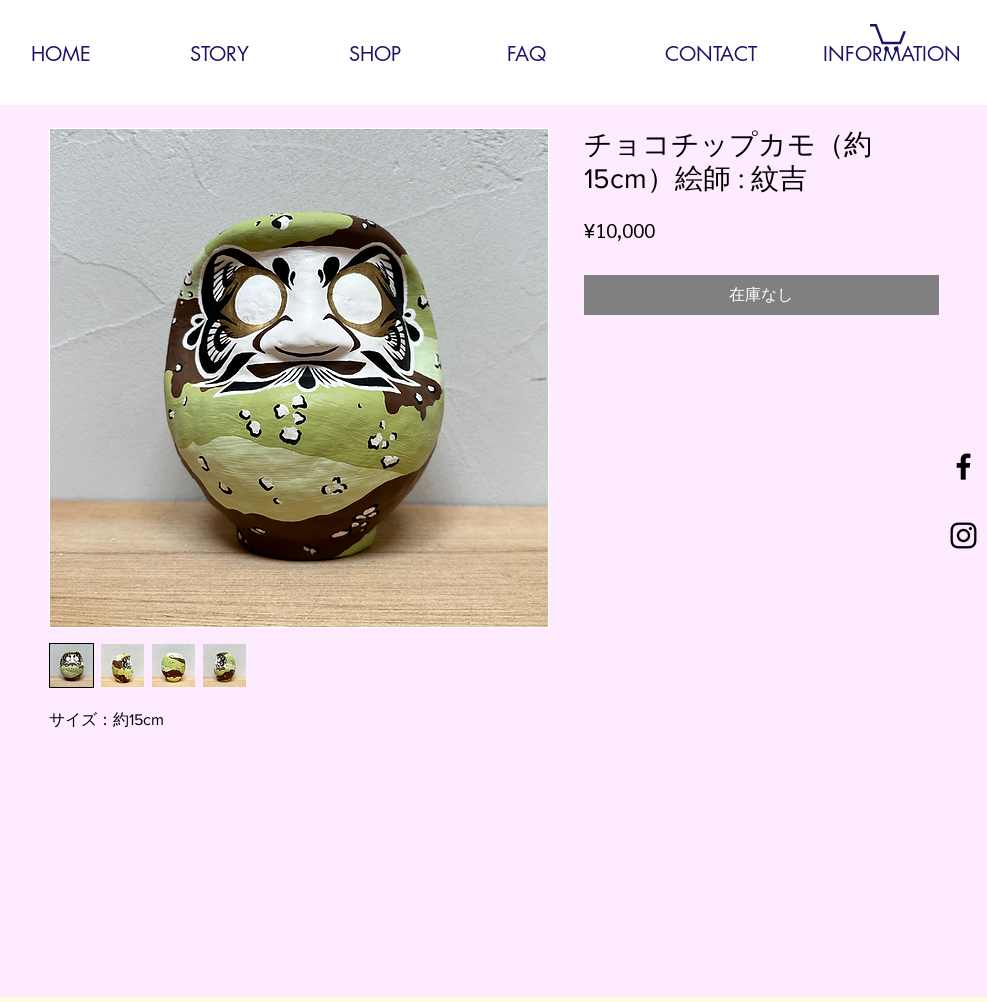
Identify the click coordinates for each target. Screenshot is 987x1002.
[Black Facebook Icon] (963, 466)
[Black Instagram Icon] (963, 535)
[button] (888, 36)
